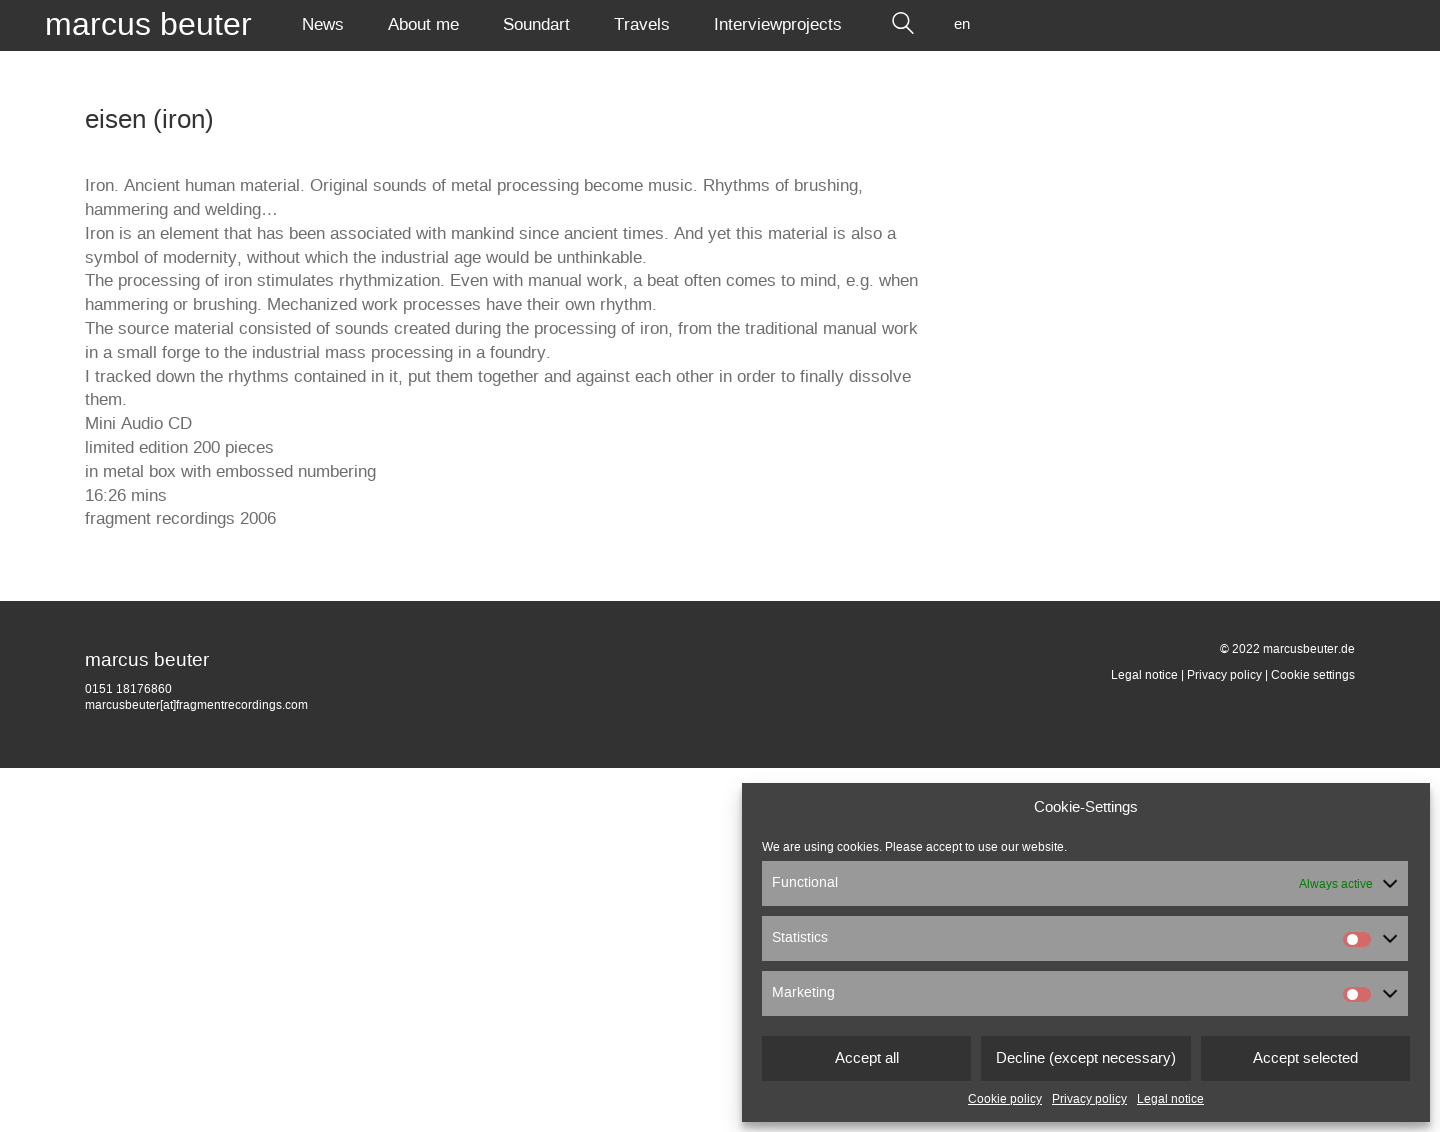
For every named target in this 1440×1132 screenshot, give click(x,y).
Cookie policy (1005, 1099)
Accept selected (1305, 1058)
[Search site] (903, 25)
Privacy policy (1089, 1099)
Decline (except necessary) (1086, 1058)
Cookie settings (1313, 675)
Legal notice (1170, 1099)
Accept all (867, 1058)
